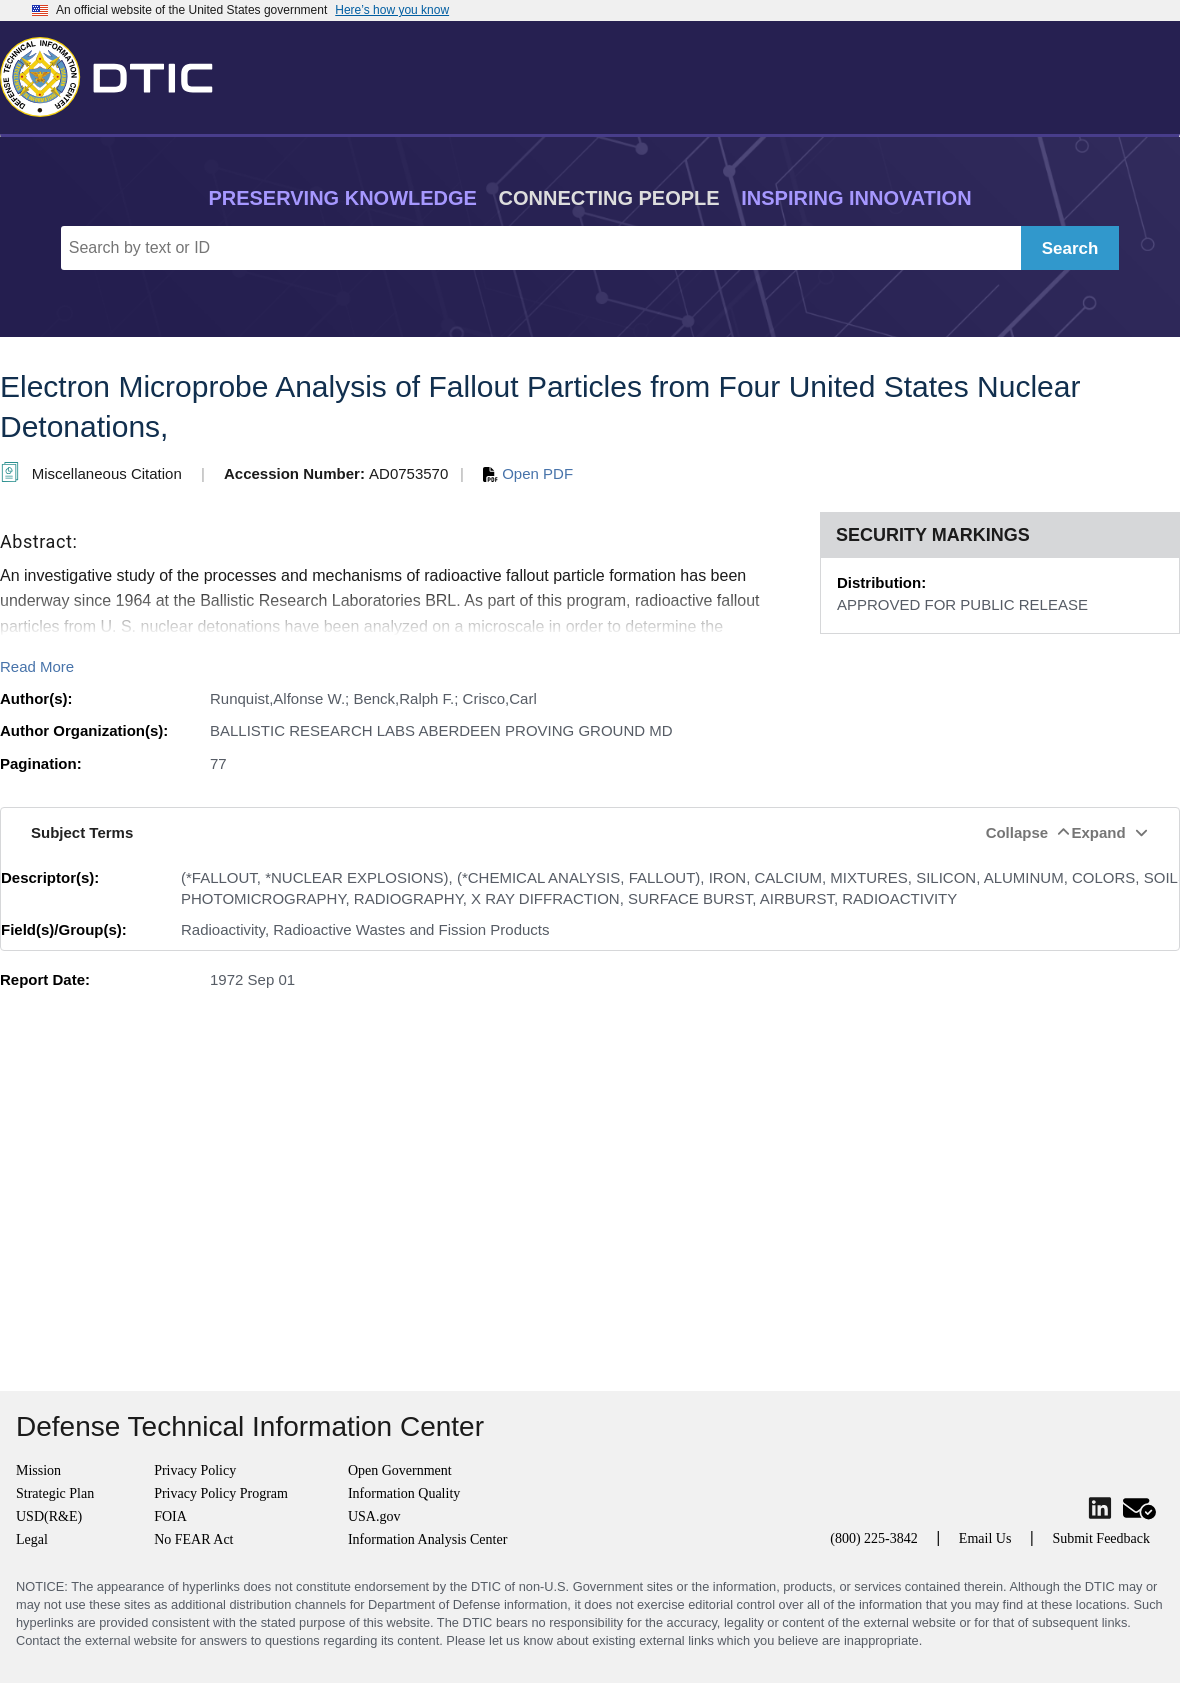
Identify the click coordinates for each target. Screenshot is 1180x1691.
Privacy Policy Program (221, 1493)
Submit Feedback (1101, 1538)
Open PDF (528, 473)
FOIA (170, 1516)
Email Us (985, 1538)
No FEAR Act (193, 1539)
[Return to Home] (115, 73)
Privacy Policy (195, 1470)
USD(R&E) (49, 1516)
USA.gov (374, 1516)
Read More (37, 666)
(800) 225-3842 (874, 1538)
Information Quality (404, 1493)
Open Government (400, 1470)
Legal (32, 1539)
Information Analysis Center (427, 1539)
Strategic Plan (55, 1493)
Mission (38, 1470)
